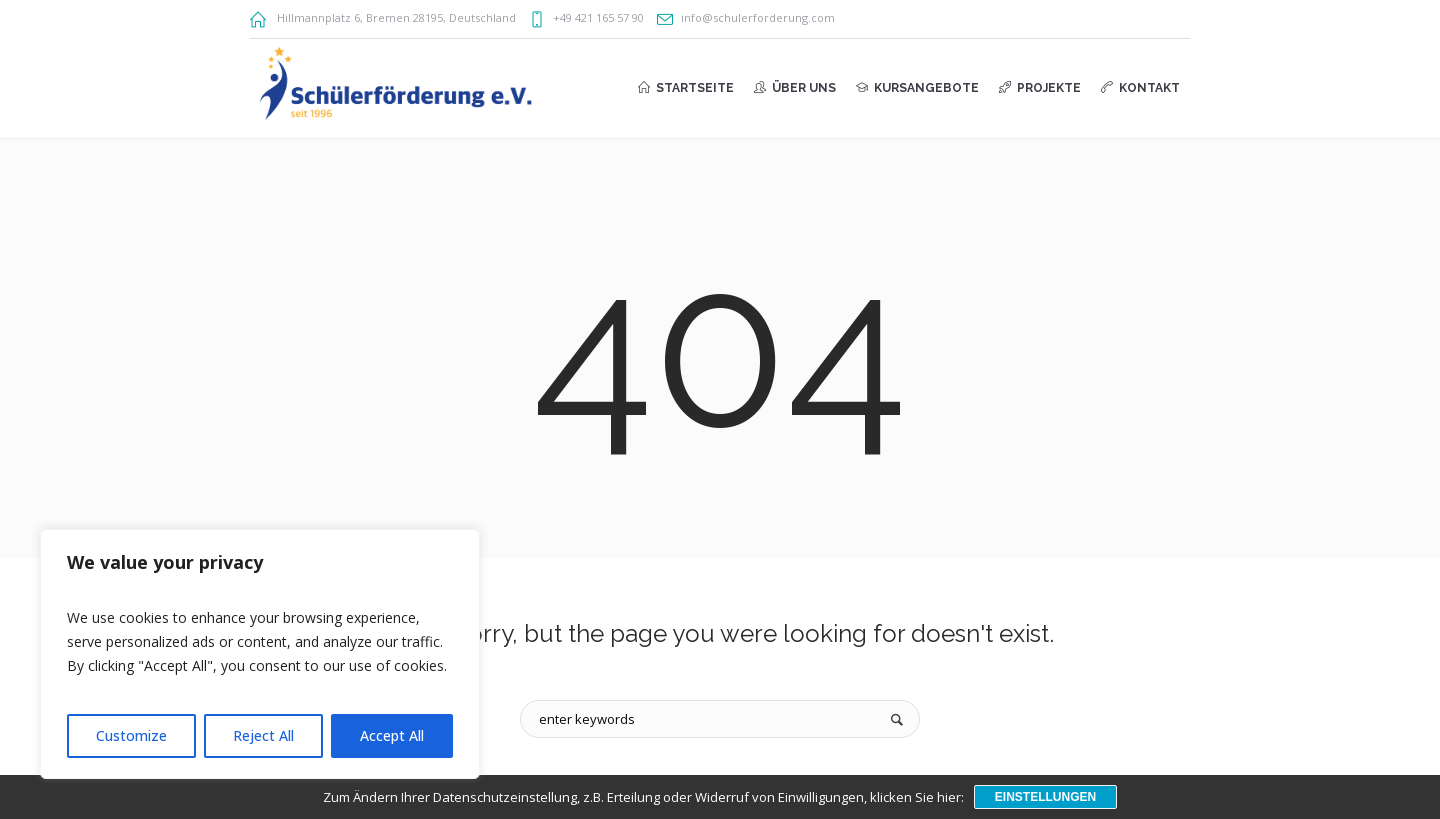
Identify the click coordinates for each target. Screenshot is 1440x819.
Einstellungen (1045, 797)
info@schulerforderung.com (758, 17)
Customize (131, 735)
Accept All (392, 735)
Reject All (263, 735)
